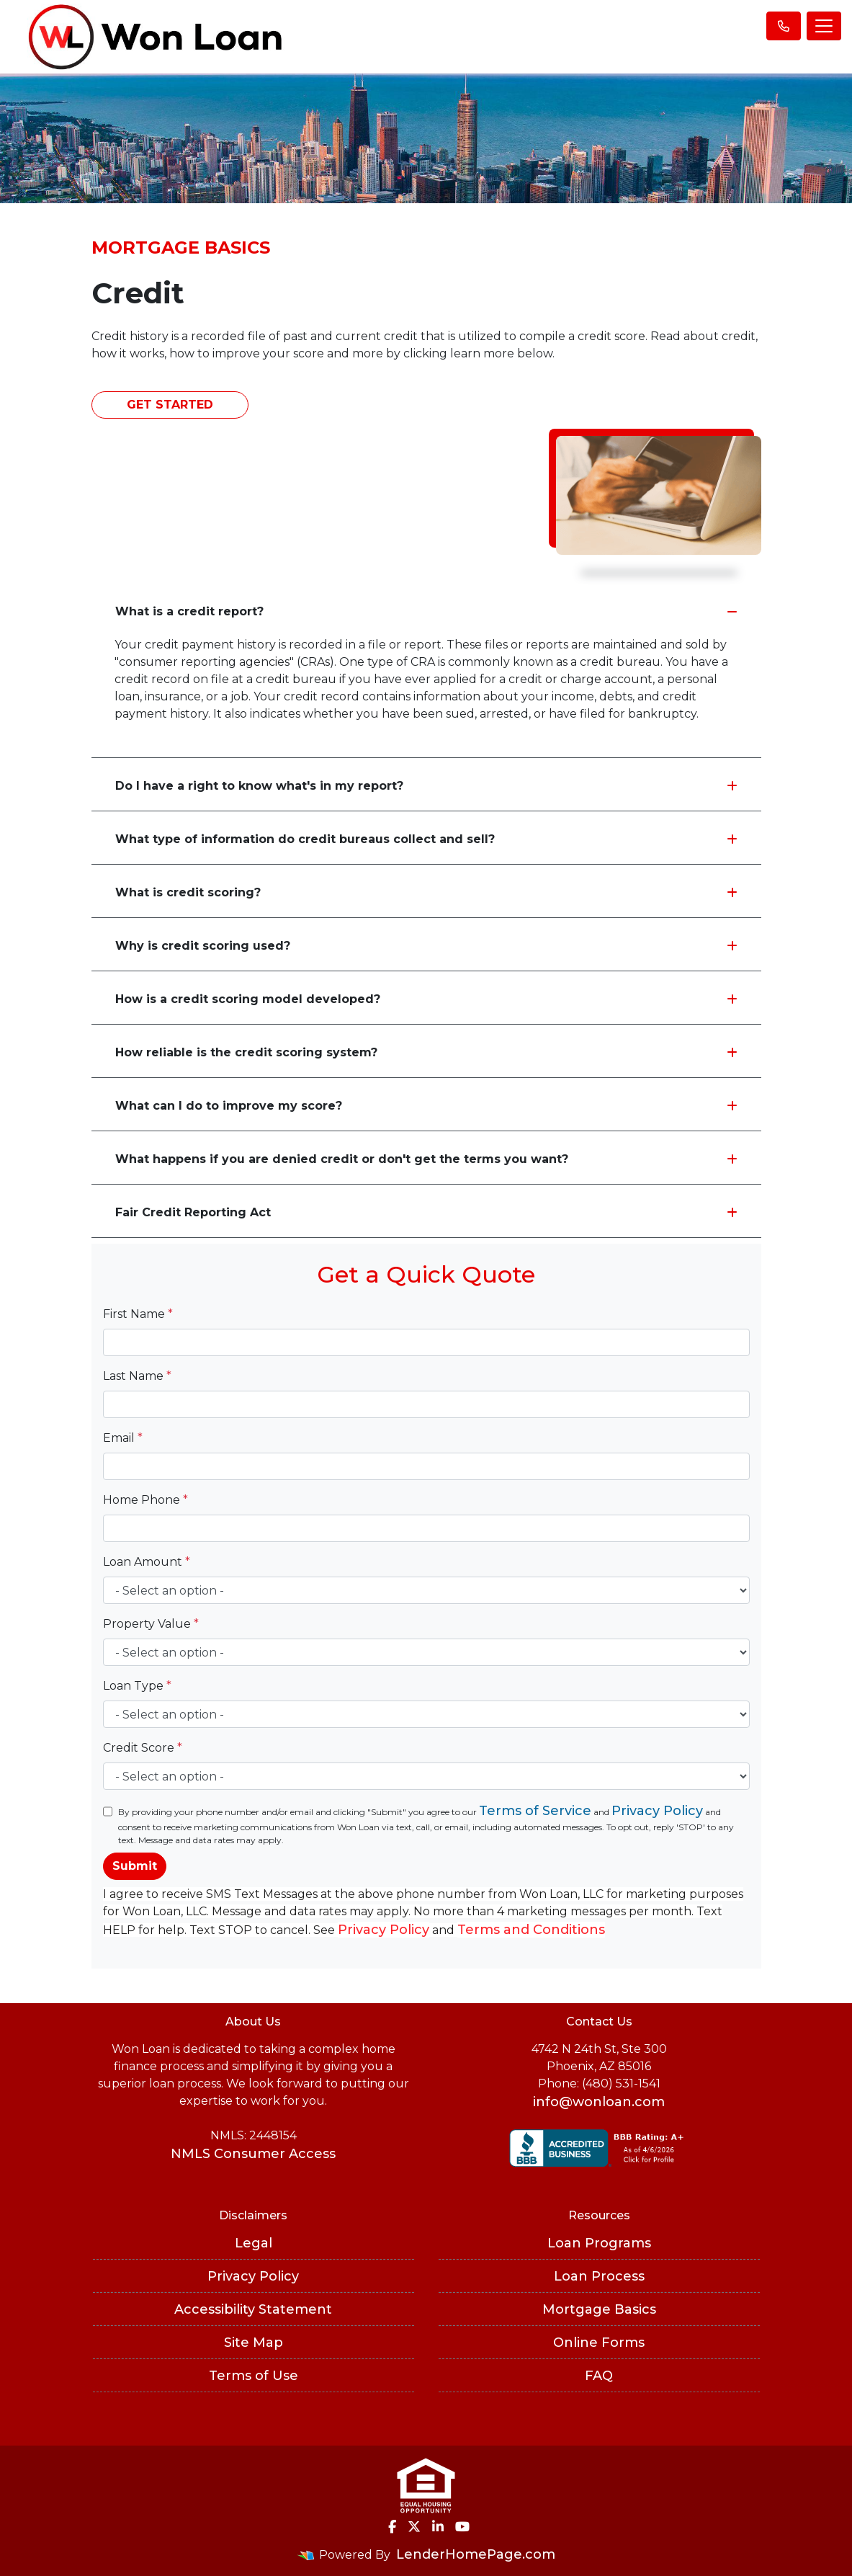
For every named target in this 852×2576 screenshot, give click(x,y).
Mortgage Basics (599, 2309)
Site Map (253, 2342)
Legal (253, 2243)
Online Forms (599, 2342)
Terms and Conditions (531, 1930)
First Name (138, 1314)
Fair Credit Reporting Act (426, 1212)
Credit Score (142, 1748)
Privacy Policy (657, 1811)
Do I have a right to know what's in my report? (426, 786)
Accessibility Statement (253, 2309)
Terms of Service (535, 1811)
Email (123, 1438)
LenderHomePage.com (475, 2554)
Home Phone (145, 1500)
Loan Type (137, 1686)
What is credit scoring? (426, 892)
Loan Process (599, 2276)
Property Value (151, 1624)
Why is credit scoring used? (426, 946)
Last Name (137, 1376)
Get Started (170, 404)
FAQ (599, 2376)
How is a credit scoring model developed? (426, 999)
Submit (134, 1866)
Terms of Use (253, 2376)
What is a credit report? (426, 611)
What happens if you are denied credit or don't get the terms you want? (426, 1159)
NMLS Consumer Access (253, 2154)
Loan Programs (599, 2243)
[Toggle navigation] (824, 26)
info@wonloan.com (599, 2102)
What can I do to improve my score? (426, 1106)
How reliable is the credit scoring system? (426, 1052)
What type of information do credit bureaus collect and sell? (426, 839)
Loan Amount (146, 1562)
